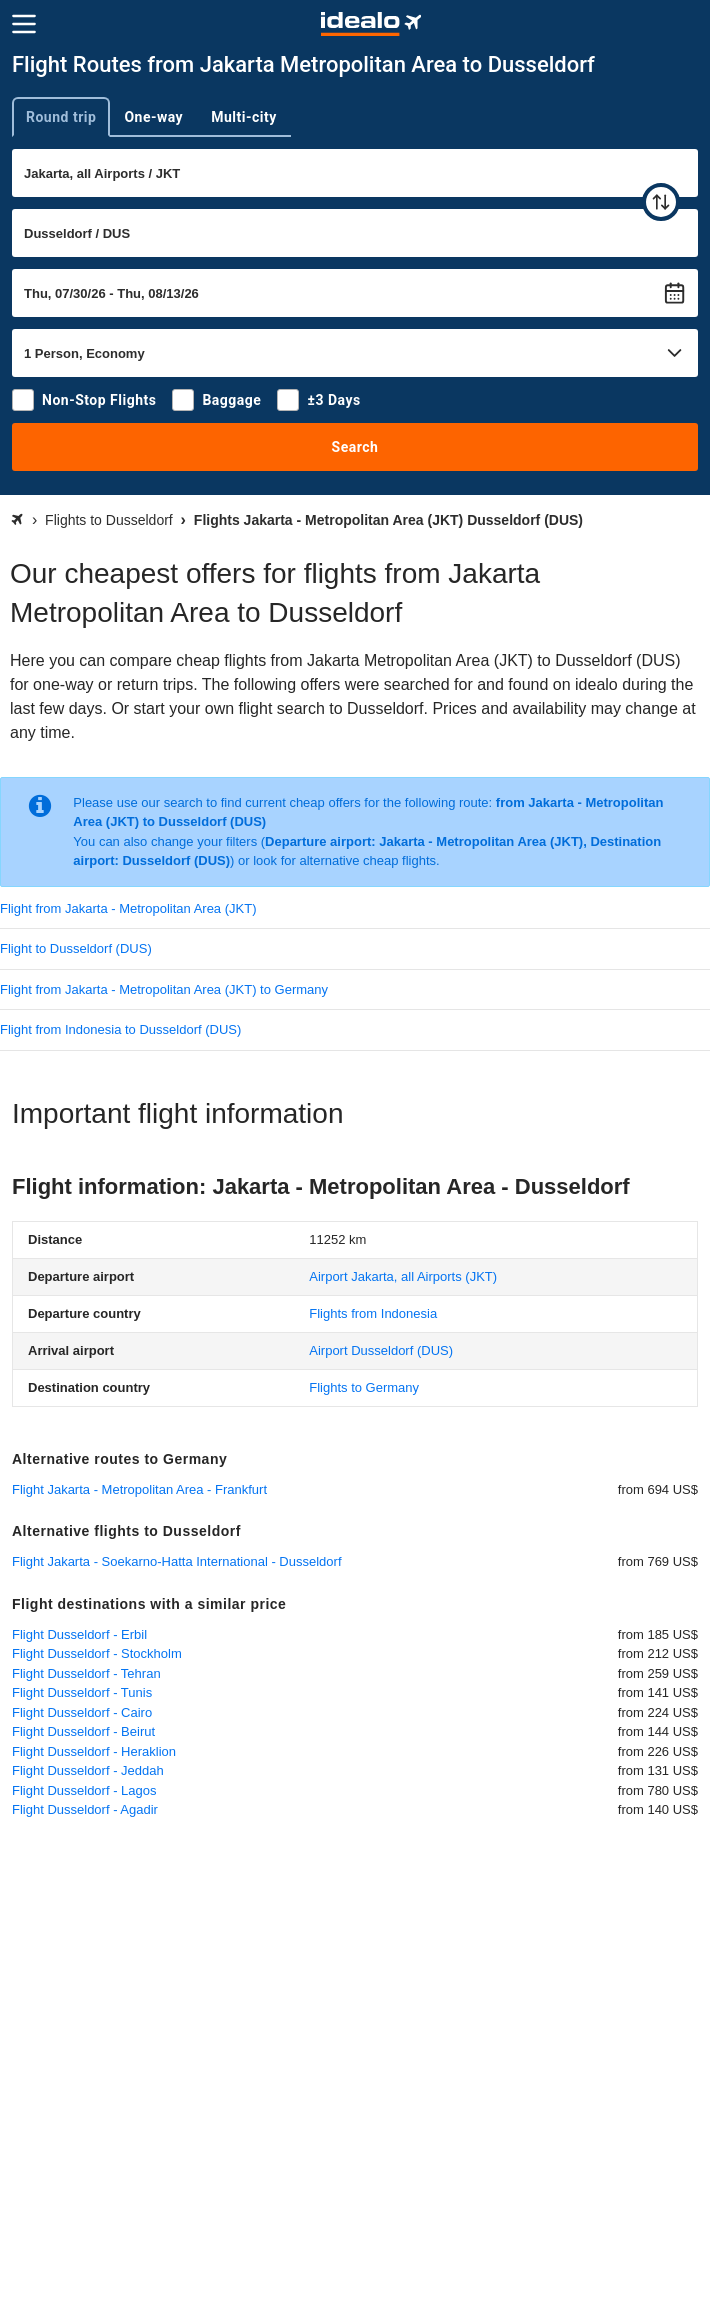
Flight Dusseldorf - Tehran (86, 1673)
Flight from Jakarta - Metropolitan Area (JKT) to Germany (164, 989)
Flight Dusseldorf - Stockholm (97, 1653)
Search (355, 447)
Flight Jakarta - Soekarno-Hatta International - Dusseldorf (177, 1561)
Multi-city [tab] (244, 117)
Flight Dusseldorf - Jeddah (88, 1770)
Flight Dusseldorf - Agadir (85, 1809)
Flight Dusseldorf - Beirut (83, 1731)
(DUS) (381, 1350)
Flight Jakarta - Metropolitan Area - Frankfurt (139, 1489)
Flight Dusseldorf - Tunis (82, 1692)
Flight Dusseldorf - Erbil (79, 1634)
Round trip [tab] (61, 117)
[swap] (661, 202)
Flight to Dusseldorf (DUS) (76, 948)
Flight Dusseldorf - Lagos (84, 1790)
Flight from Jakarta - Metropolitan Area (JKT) (128, 908)
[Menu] (24, 24)
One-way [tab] (153, 117)
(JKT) (403, 1276)
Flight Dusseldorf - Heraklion (94, 1751)
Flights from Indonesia (373, 1313)
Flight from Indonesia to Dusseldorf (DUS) (120, 1029)
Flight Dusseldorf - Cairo (82, 1712)
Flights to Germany (364, 1387)
